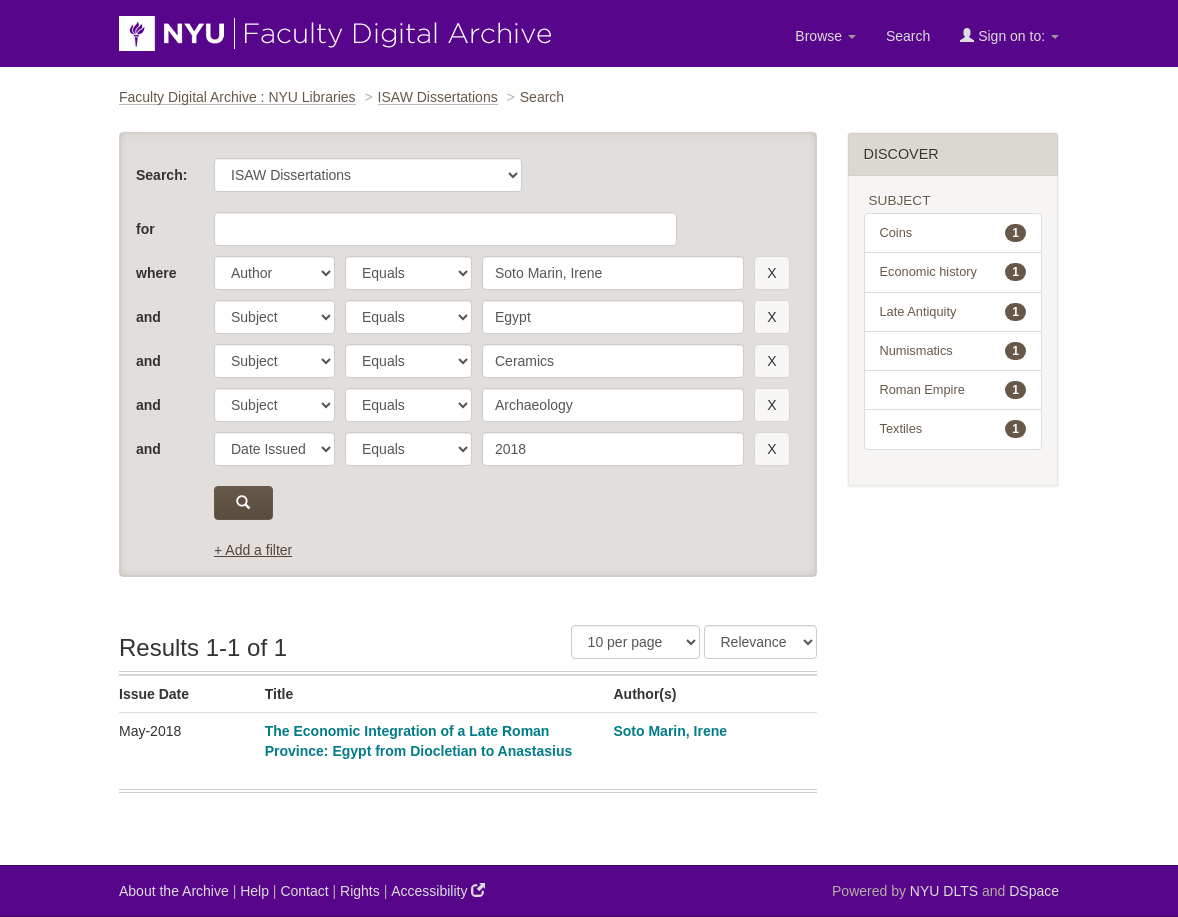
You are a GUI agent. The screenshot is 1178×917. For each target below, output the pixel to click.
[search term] (613, 273)
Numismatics (953, 351)
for (145, 229)
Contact (304, 891)
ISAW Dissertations (438, 97)
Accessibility (438, 890)
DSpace (1034, 891)
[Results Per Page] (635, 642)
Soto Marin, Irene (670, 731)
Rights (360, 891)
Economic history (953, 272)
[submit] (243, 503)
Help (254, 891)
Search (908, 36)
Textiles (953, 429)
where (156, 273)
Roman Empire (953, 390)
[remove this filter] (771, 273)
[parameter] (274, 273)
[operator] (408, 273)
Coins (953, 233)
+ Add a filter (253, 550)
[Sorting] (760, 642)
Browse (825, 36)
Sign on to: (1009, 35)
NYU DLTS (944, 891)
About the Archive (174, 891)
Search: (161, 175)
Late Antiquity (953, 312)
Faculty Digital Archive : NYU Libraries (237, 97)
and (148, 317)
